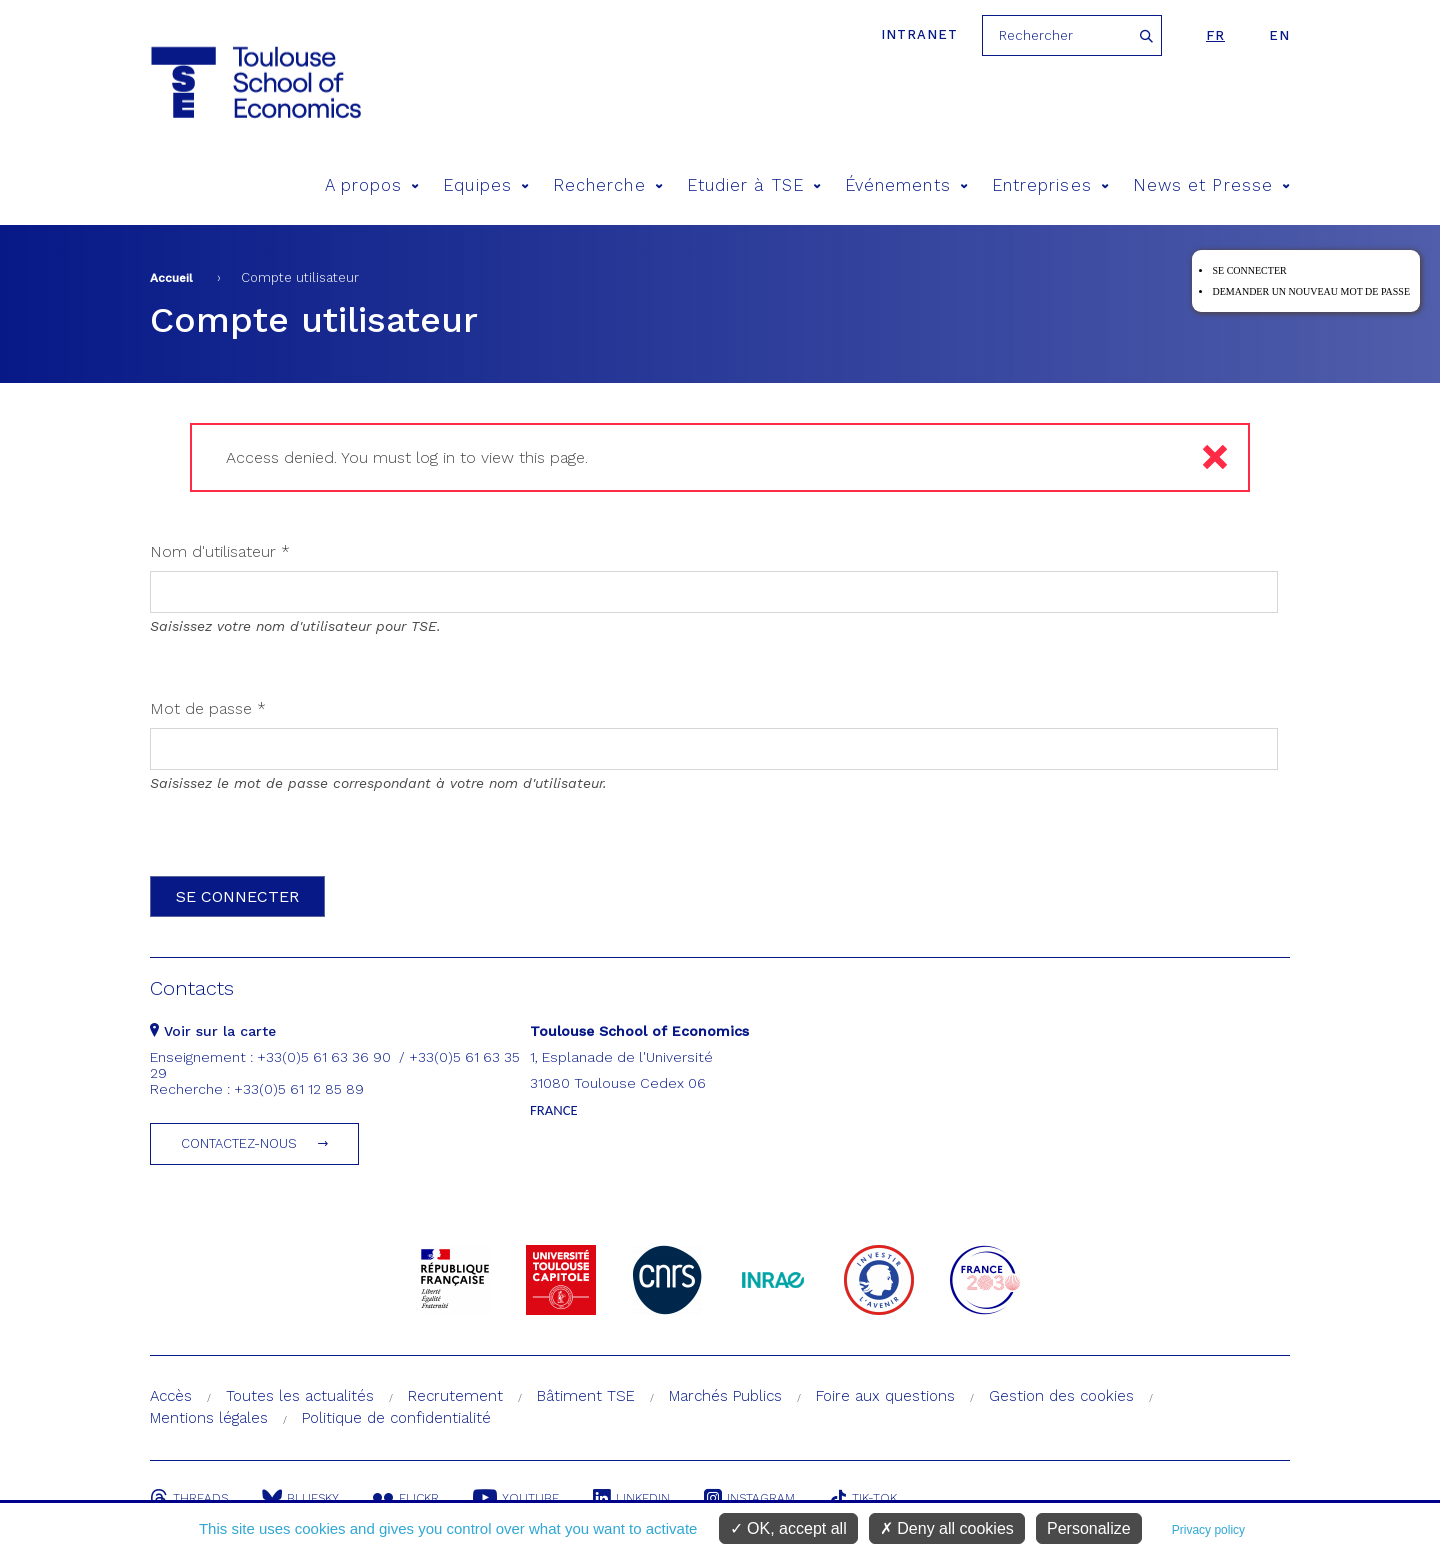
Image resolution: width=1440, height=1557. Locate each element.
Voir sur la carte (213, 1031)
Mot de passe (208, 708)
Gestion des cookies (1061, 1396)
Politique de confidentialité (396, 1418)
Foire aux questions (885, 1396)
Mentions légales (209, 1418)
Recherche (608, 185)
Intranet (919, 34)
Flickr (406, 1498)
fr (1215, 35)
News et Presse (1211, 185)
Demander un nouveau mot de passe (1311, 291)
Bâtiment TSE (586, 1396)
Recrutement (455, 1396)
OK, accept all (788, 1528)
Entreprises (1050, 185)
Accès (171, 1396)
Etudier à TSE (754, 185)
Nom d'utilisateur (220, 551)
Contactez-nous (239, 1143)
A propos (372, 185)
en (1279, 35)
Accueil (171, 278)
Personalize (1089, 1528)
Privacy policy (1208, 1530)
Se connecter (1249, 270)
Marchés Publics (725, 1396)
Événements (906, 185)
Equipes (486, 185)
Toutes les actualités (300, 1396)
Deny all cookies (947, 1528)
